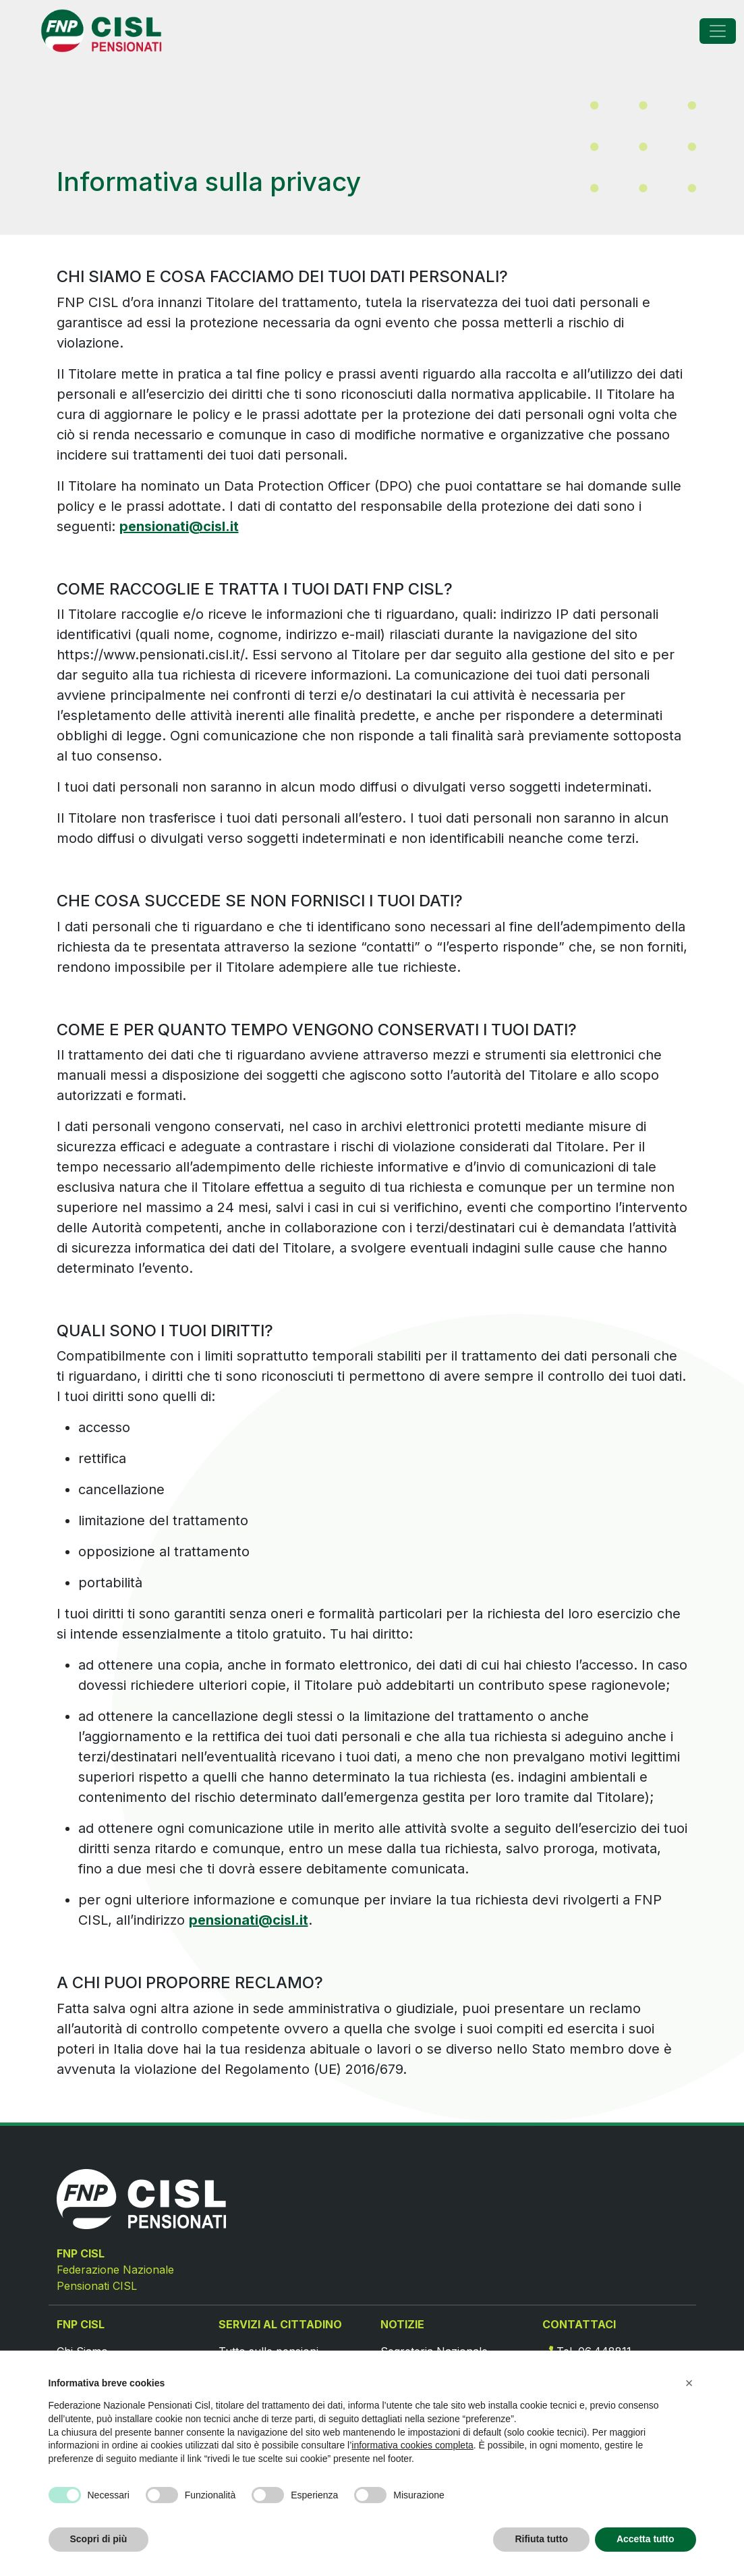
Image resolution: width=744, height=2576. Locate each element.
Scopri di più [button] (98, 2538)
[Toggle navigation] (717, 31)
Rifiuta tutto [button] (541, 2538)
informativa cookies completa (412, 2445)
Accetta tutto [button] (646, 2538)
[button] (689, 2383)
